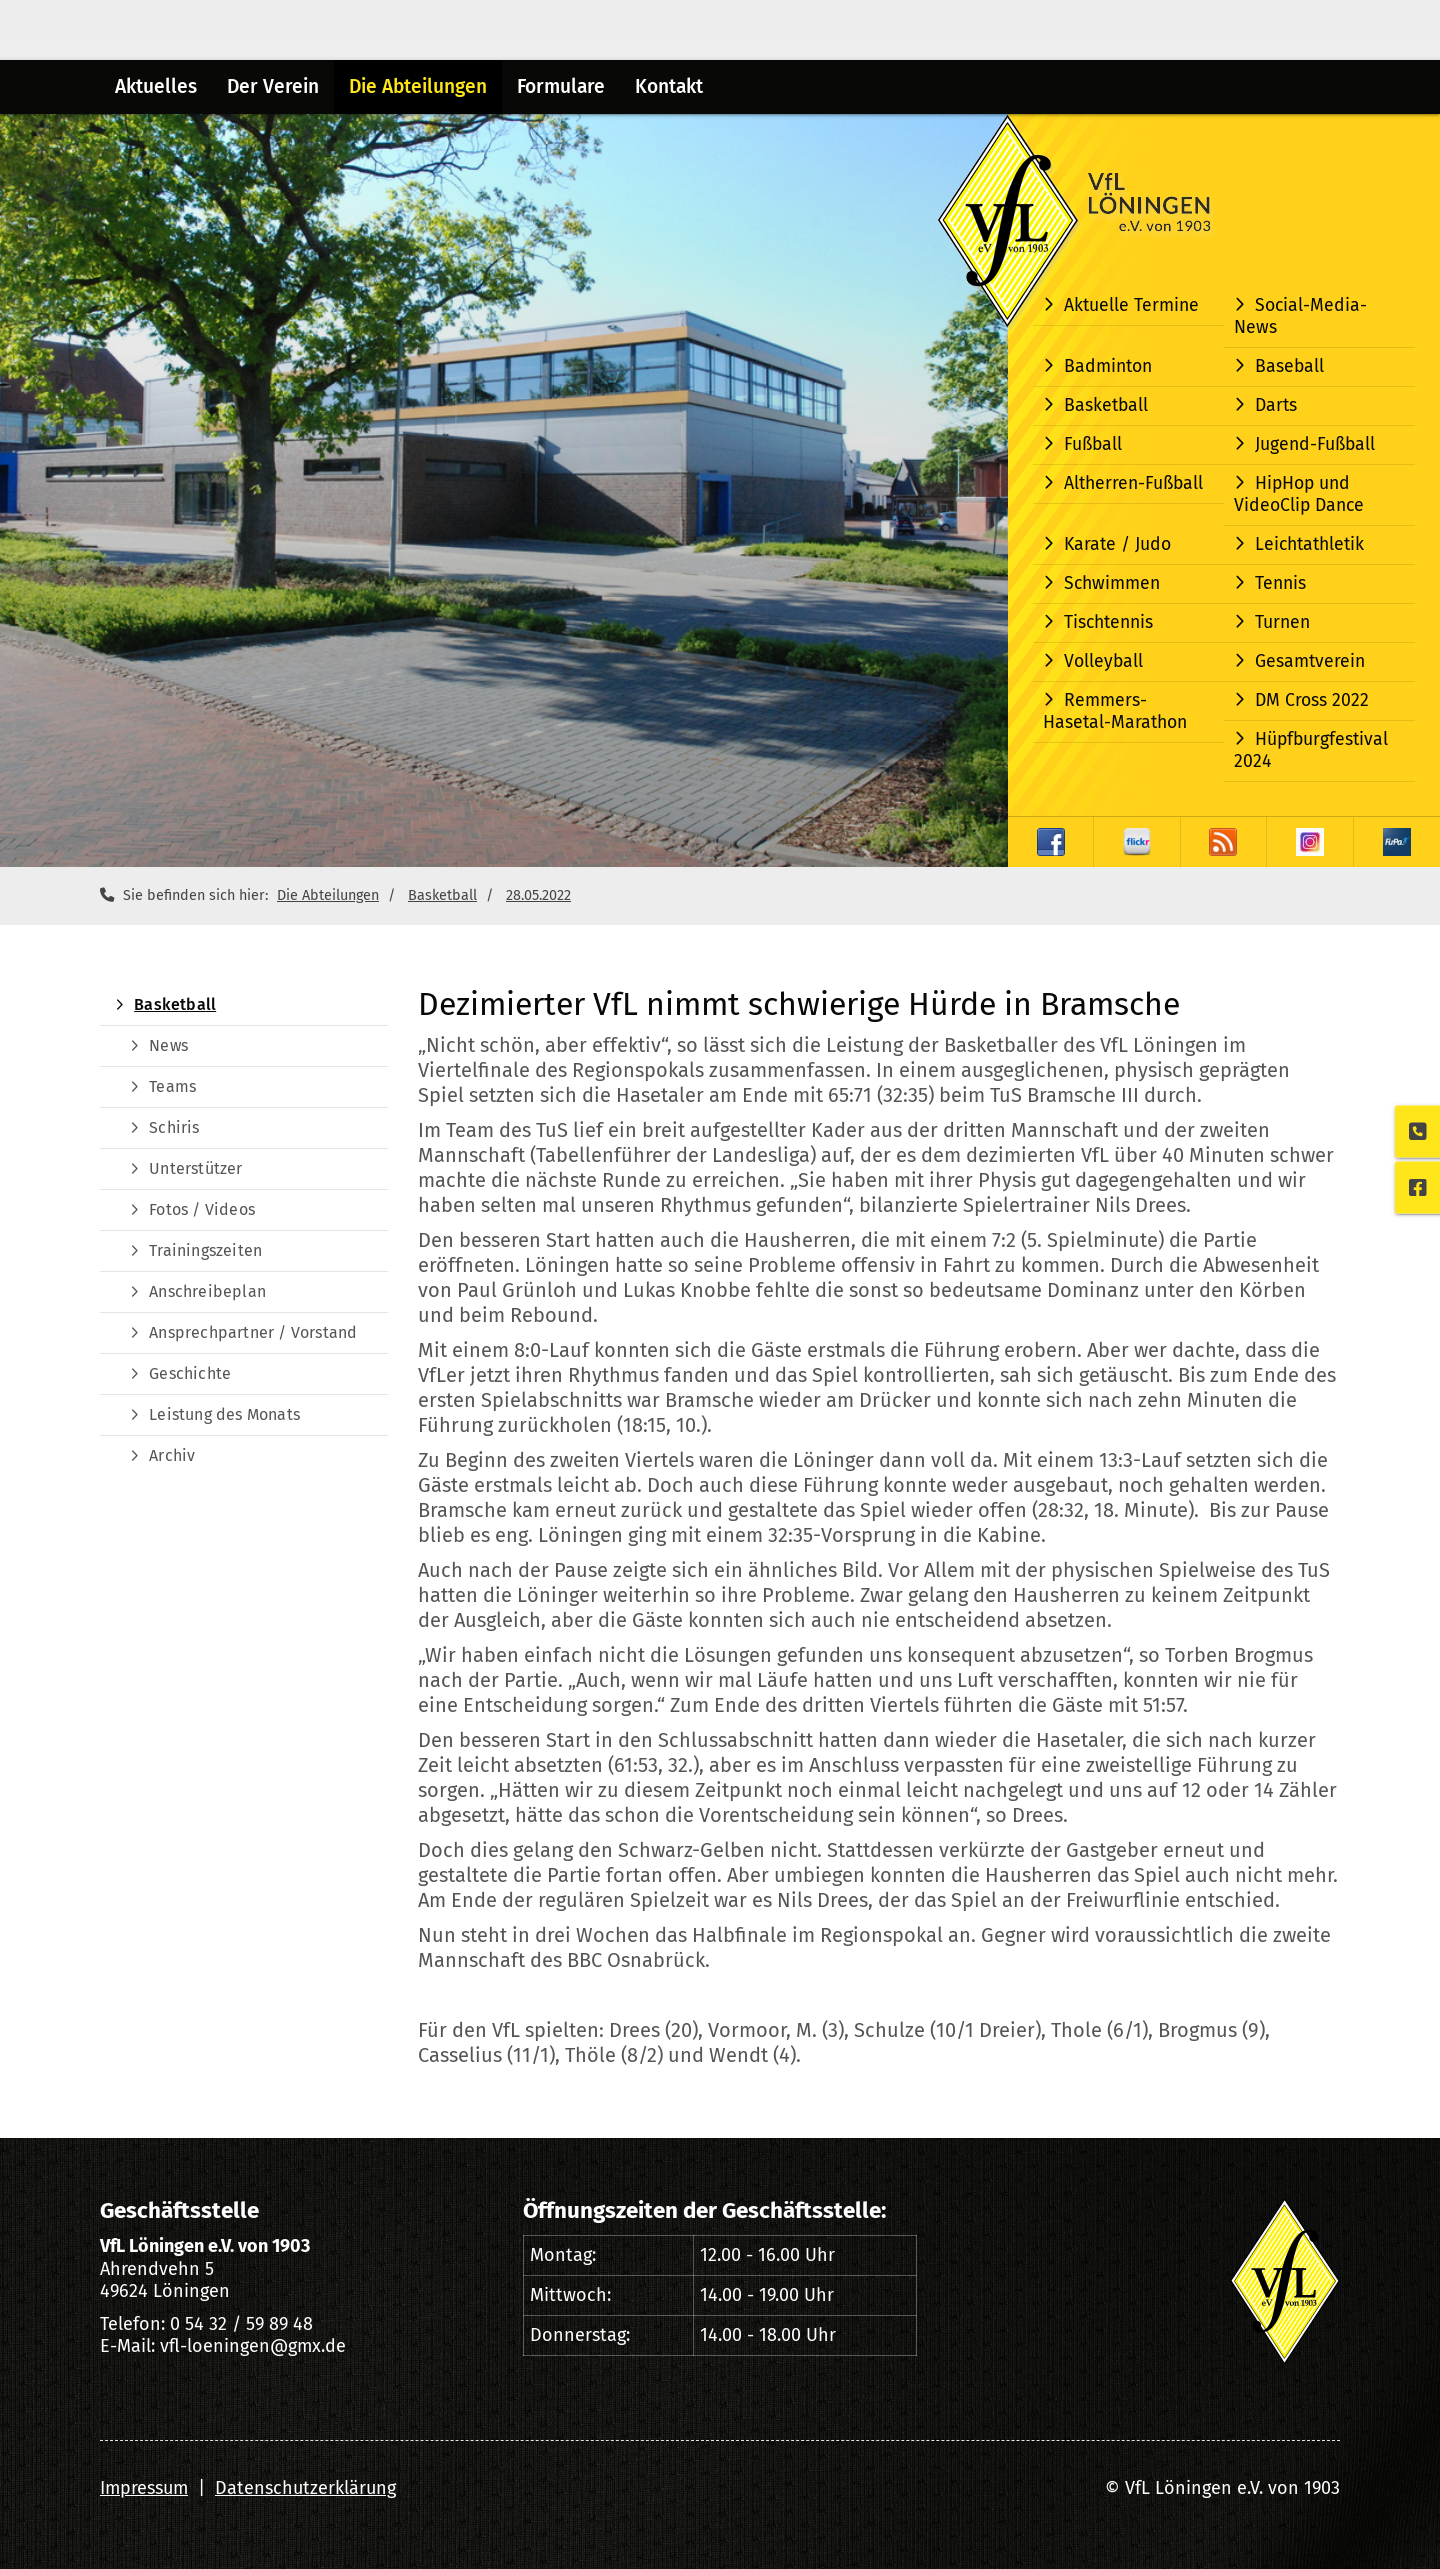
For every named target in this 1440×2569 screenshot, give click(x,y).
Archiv (172, 1455)
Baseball (1289, 366)
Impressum (144, 2488)
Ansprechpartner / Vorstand (253, 1332)
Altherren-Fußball (1133, 483)
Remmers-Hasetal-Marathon (1115, 711)
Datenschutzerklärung (305, 2488)
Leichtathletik (1309, 544)
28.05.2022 (538, 895)
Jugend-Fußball (1315, 444)
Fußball (1093, 444)
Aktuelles (156, 86)
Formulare (561, 86)
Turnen (1282, 622)
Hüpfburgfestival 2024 (1311, 750)
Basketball (1106, 405)
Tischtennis (1108, 622)
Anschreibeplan (207, 1291)
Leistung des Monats (224, 1414)
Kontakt (669, 86)
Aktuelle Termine (1131, 305)
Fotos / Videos (202, 1209)
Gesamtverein (1310, 661)
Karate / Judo (1117, 544)
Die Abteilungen (418, 86)
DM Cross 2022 (1312, 700)
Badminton (1108, 366)
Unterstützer (195, 1168)
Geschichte (190, 1373)
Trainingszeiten (205, 1250)
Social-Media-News (1300, 316)
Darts (1276, 405)
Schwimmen (1112, 583)
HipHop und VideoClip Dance (1299, 494)
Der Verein (273, 86)
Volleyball (1103, 661)
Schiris (174, 1127)
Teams (172, 1086)
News (168, 1045)
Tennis (1280, 583)
